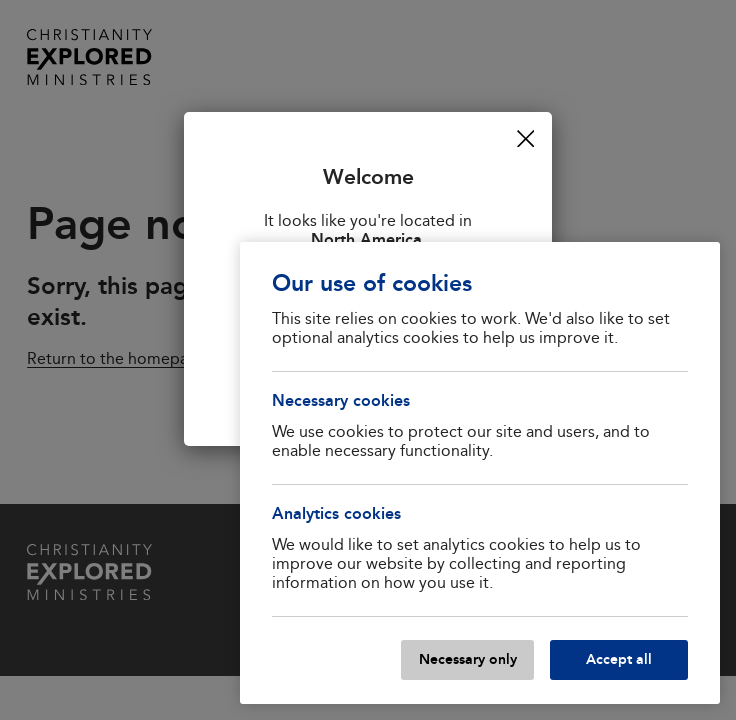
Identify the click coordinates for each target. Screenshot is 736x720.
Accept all (619, 659)
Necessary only (468, 659)
